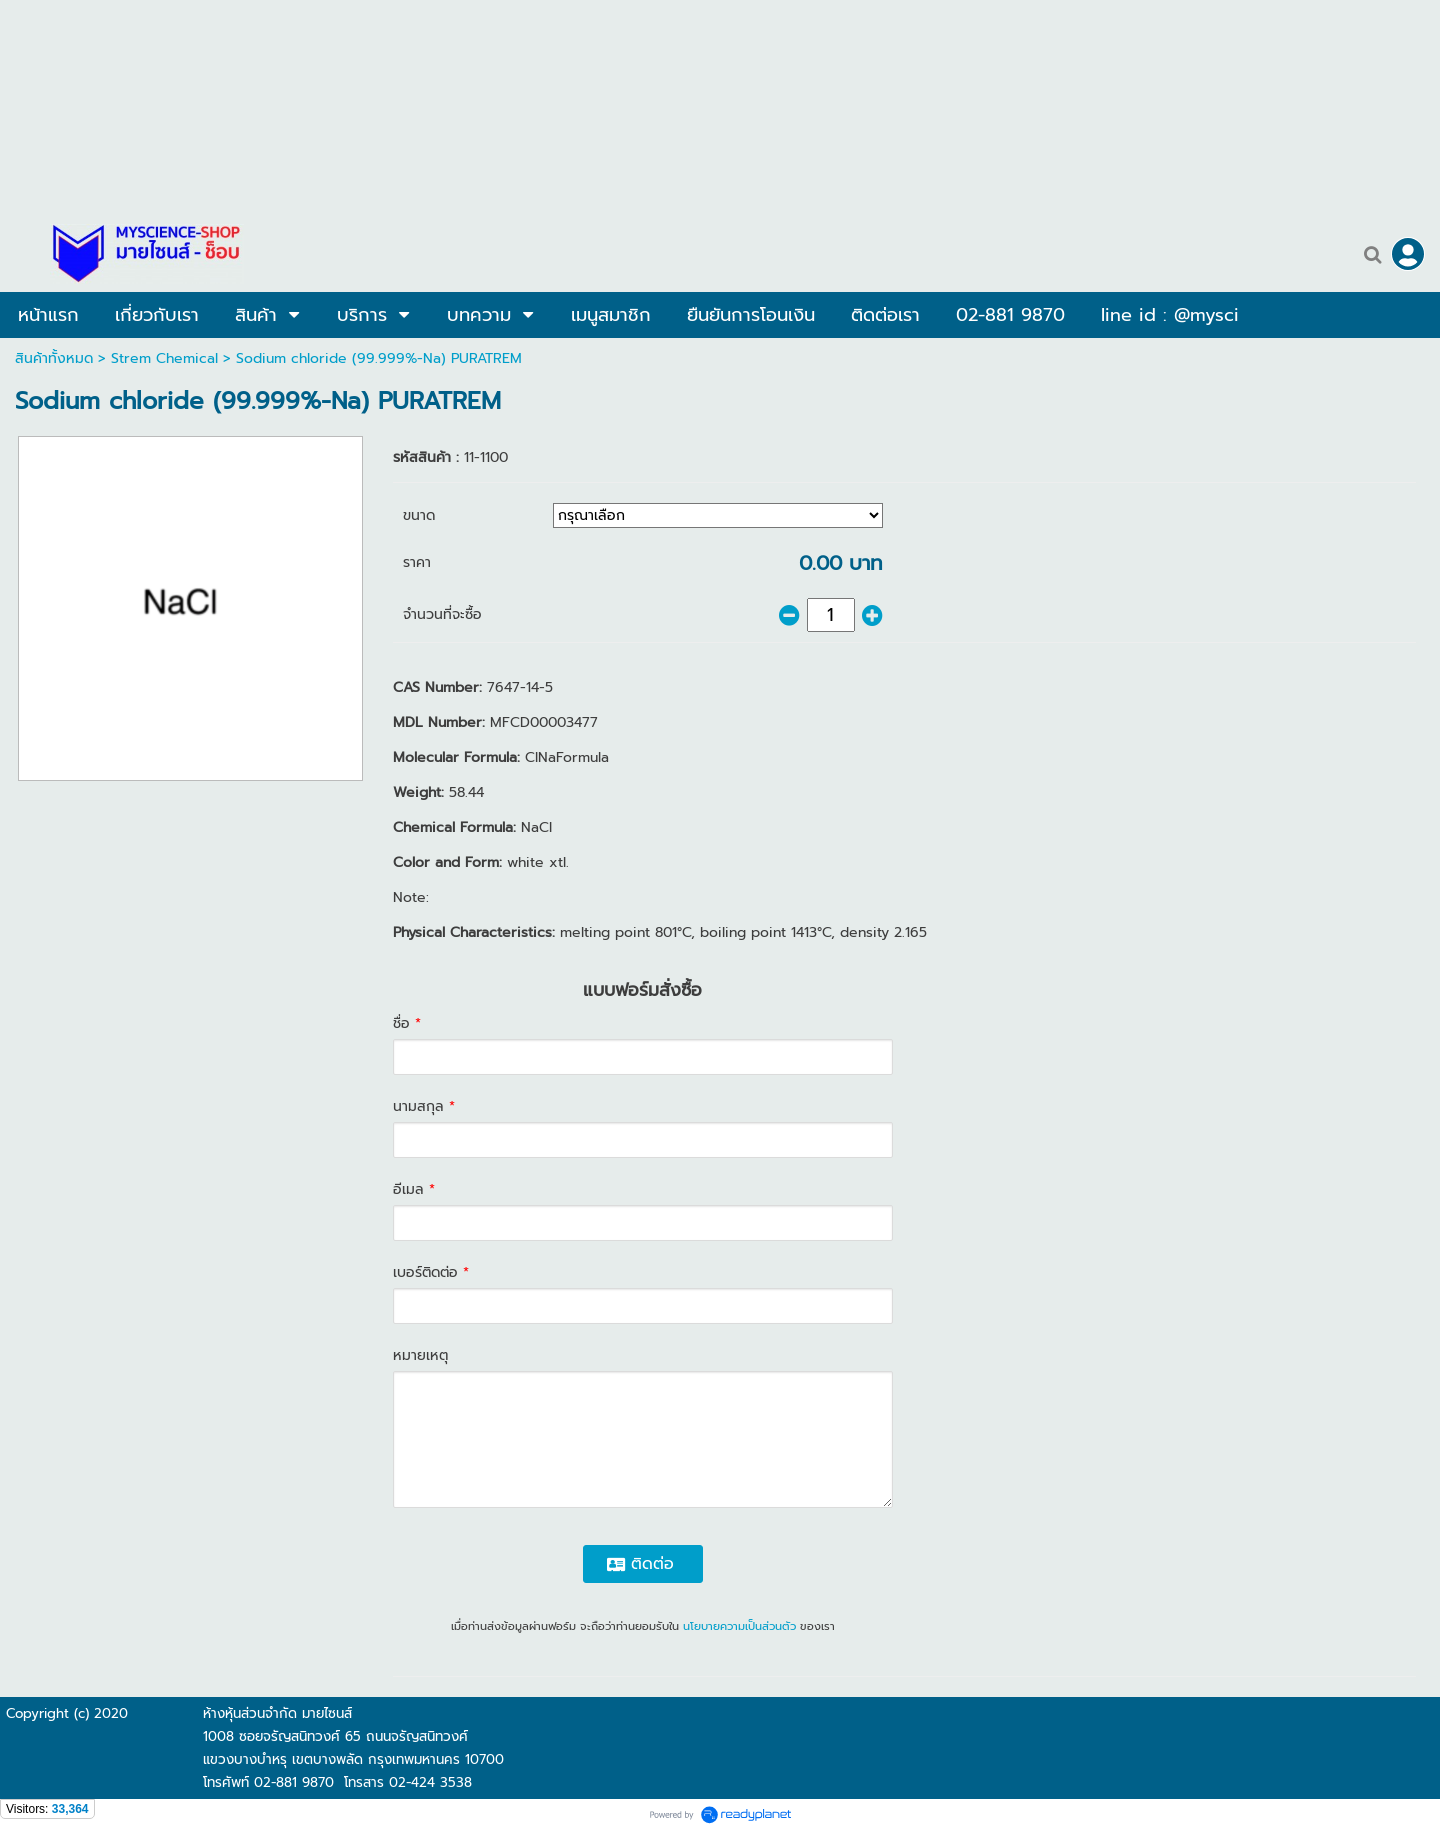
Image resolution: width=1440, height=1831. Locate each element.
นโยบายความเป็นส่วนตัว (739, 1626)
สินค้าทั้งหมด (54, 358)
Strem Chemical (164, 358)
